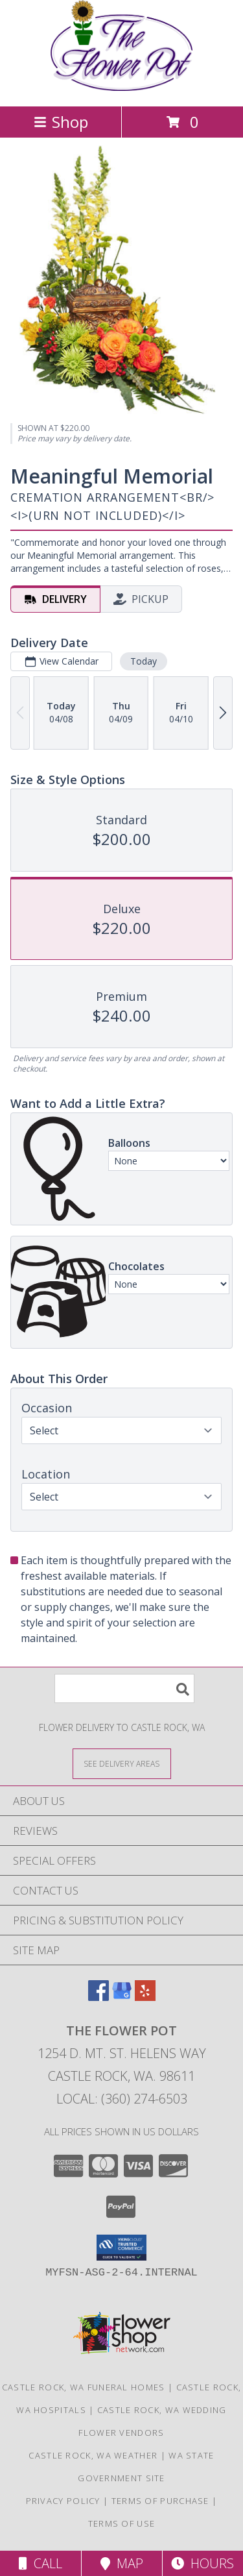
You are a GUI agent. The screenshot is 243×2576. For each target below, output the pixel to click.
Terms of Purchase (160, 2501)
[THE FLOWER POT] (122, 87)
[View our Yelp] (145, 1996)
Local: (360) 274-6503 (121, 2098)
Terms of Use (122, 2523)
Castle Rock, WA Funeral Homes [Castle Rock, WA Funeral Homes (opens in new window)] (83, 2387)
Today (143, 661)
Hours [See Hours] (202, 2563)
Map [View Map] (121, 2563)
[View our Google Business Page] (121, 1996)
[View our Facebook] (98, 1996)
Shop (61, 121)
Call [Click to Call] (40, 2563)
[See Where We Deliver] (122, 1763)
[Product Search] (124, 1688)
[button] (121, 2248)
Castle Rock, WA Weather (93, 2455)
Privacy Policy (63, 2501)
